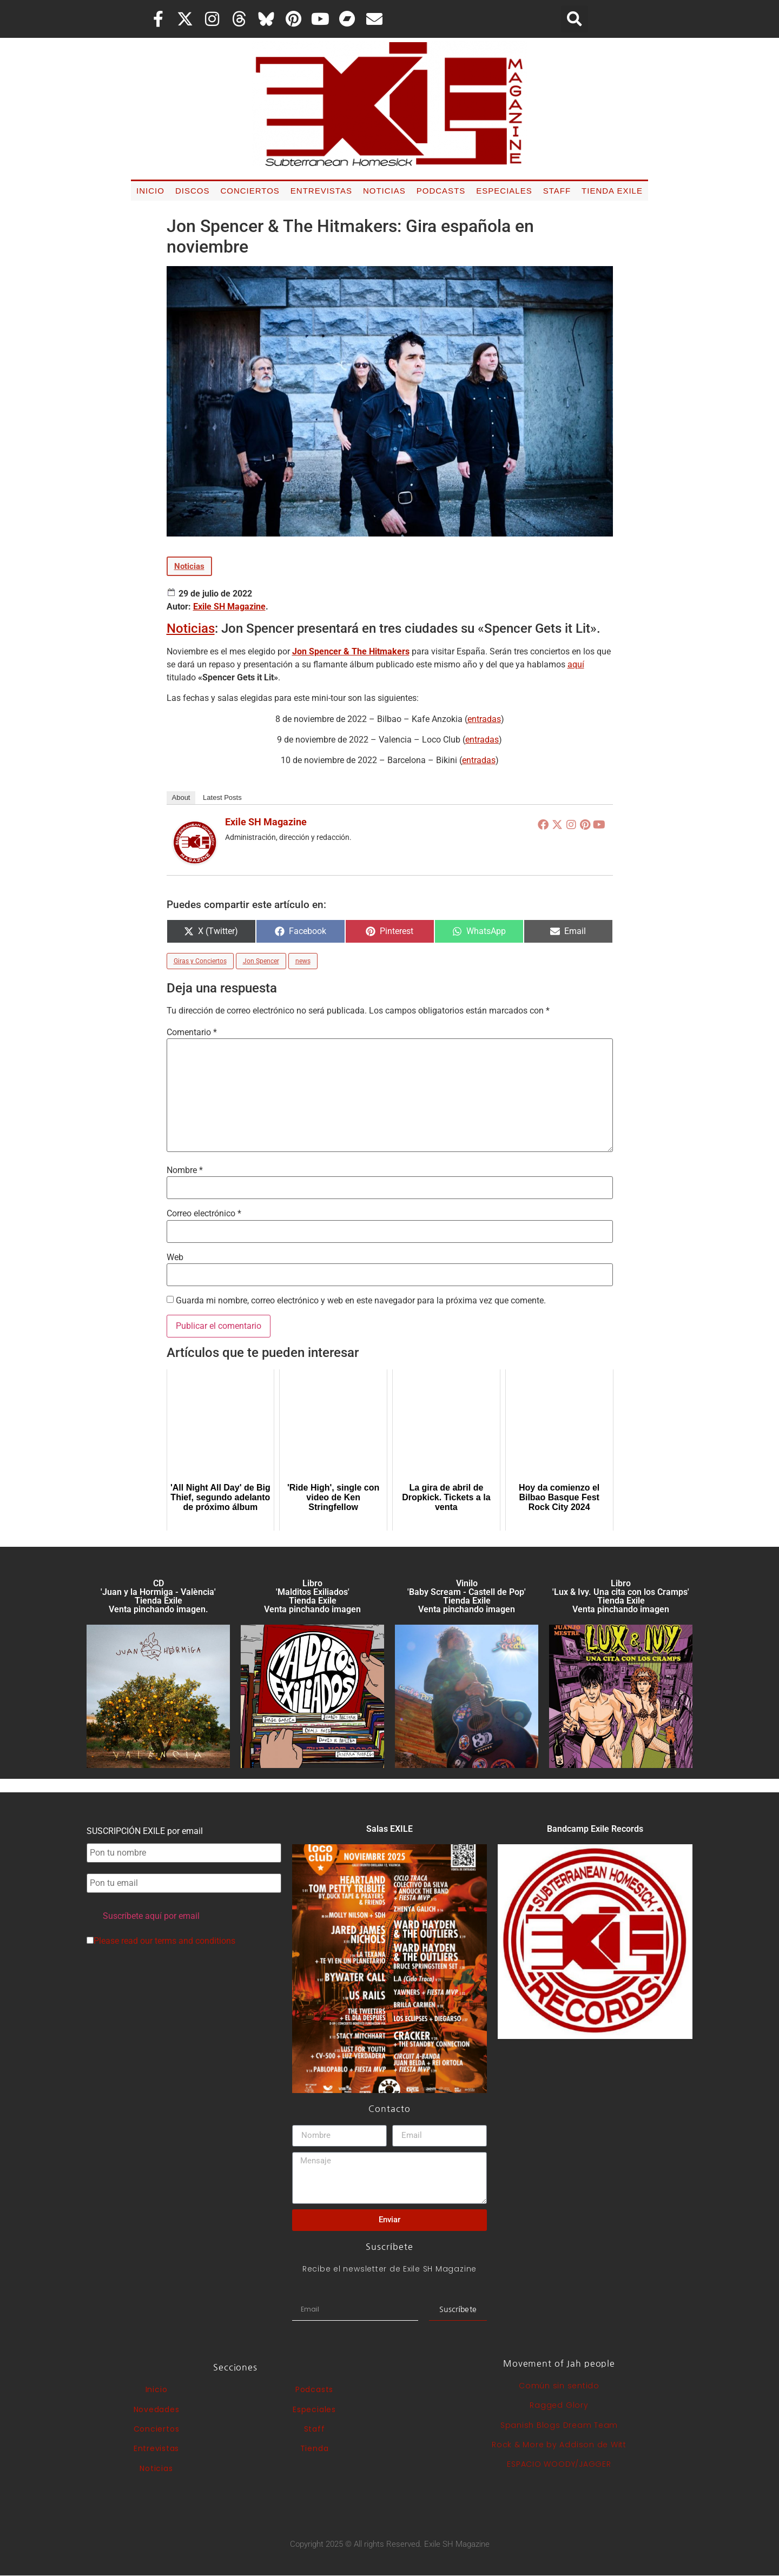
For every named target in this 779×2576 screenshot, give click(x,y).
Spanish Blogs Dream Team (559, 2425)
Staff (557, 190)
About (181, 797)
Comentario (192, 1032)
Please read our (161, 1941)
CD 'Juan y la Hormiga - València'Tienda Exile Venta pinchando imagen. (158, 1596)
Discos (192, 190)
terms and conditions (195, 1941)
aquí (575, 664)
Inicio (150, 190)
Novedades (157, 2409)
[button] (574, 18)
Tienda (314, 2448)
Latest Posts (222, 797)
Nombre (185, 1170)
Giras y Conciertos (200, 961)
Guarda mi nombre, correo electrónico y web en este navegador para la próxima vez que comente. (361, 1300)
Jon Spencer (261, 961)
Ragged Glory (559, 2405)
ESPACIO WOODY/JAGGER (559, 2464)
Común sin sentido (559, 2385)
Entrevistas (321, 190)
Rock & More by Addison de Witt (559, 2444)
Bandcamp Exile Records (595, 1829)
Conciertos (249, 190)
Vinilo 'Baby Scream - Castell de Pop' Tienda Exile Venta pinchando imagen (466, 1596)
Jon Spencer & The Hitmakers (351, 651)
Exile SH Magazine (229, 606)
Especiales (504, 190)
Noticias (384, 190)
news (303, 961)
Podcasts (441, 190)
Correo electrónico (204, 1213)
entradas (484, 719)
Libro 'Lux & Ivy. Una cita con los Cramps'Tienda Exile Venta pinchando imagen (620, 1596)
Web (175, 1257)
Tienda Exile (612, 190)
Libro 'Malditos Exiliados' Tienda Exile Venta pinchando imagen (312, 1596)
